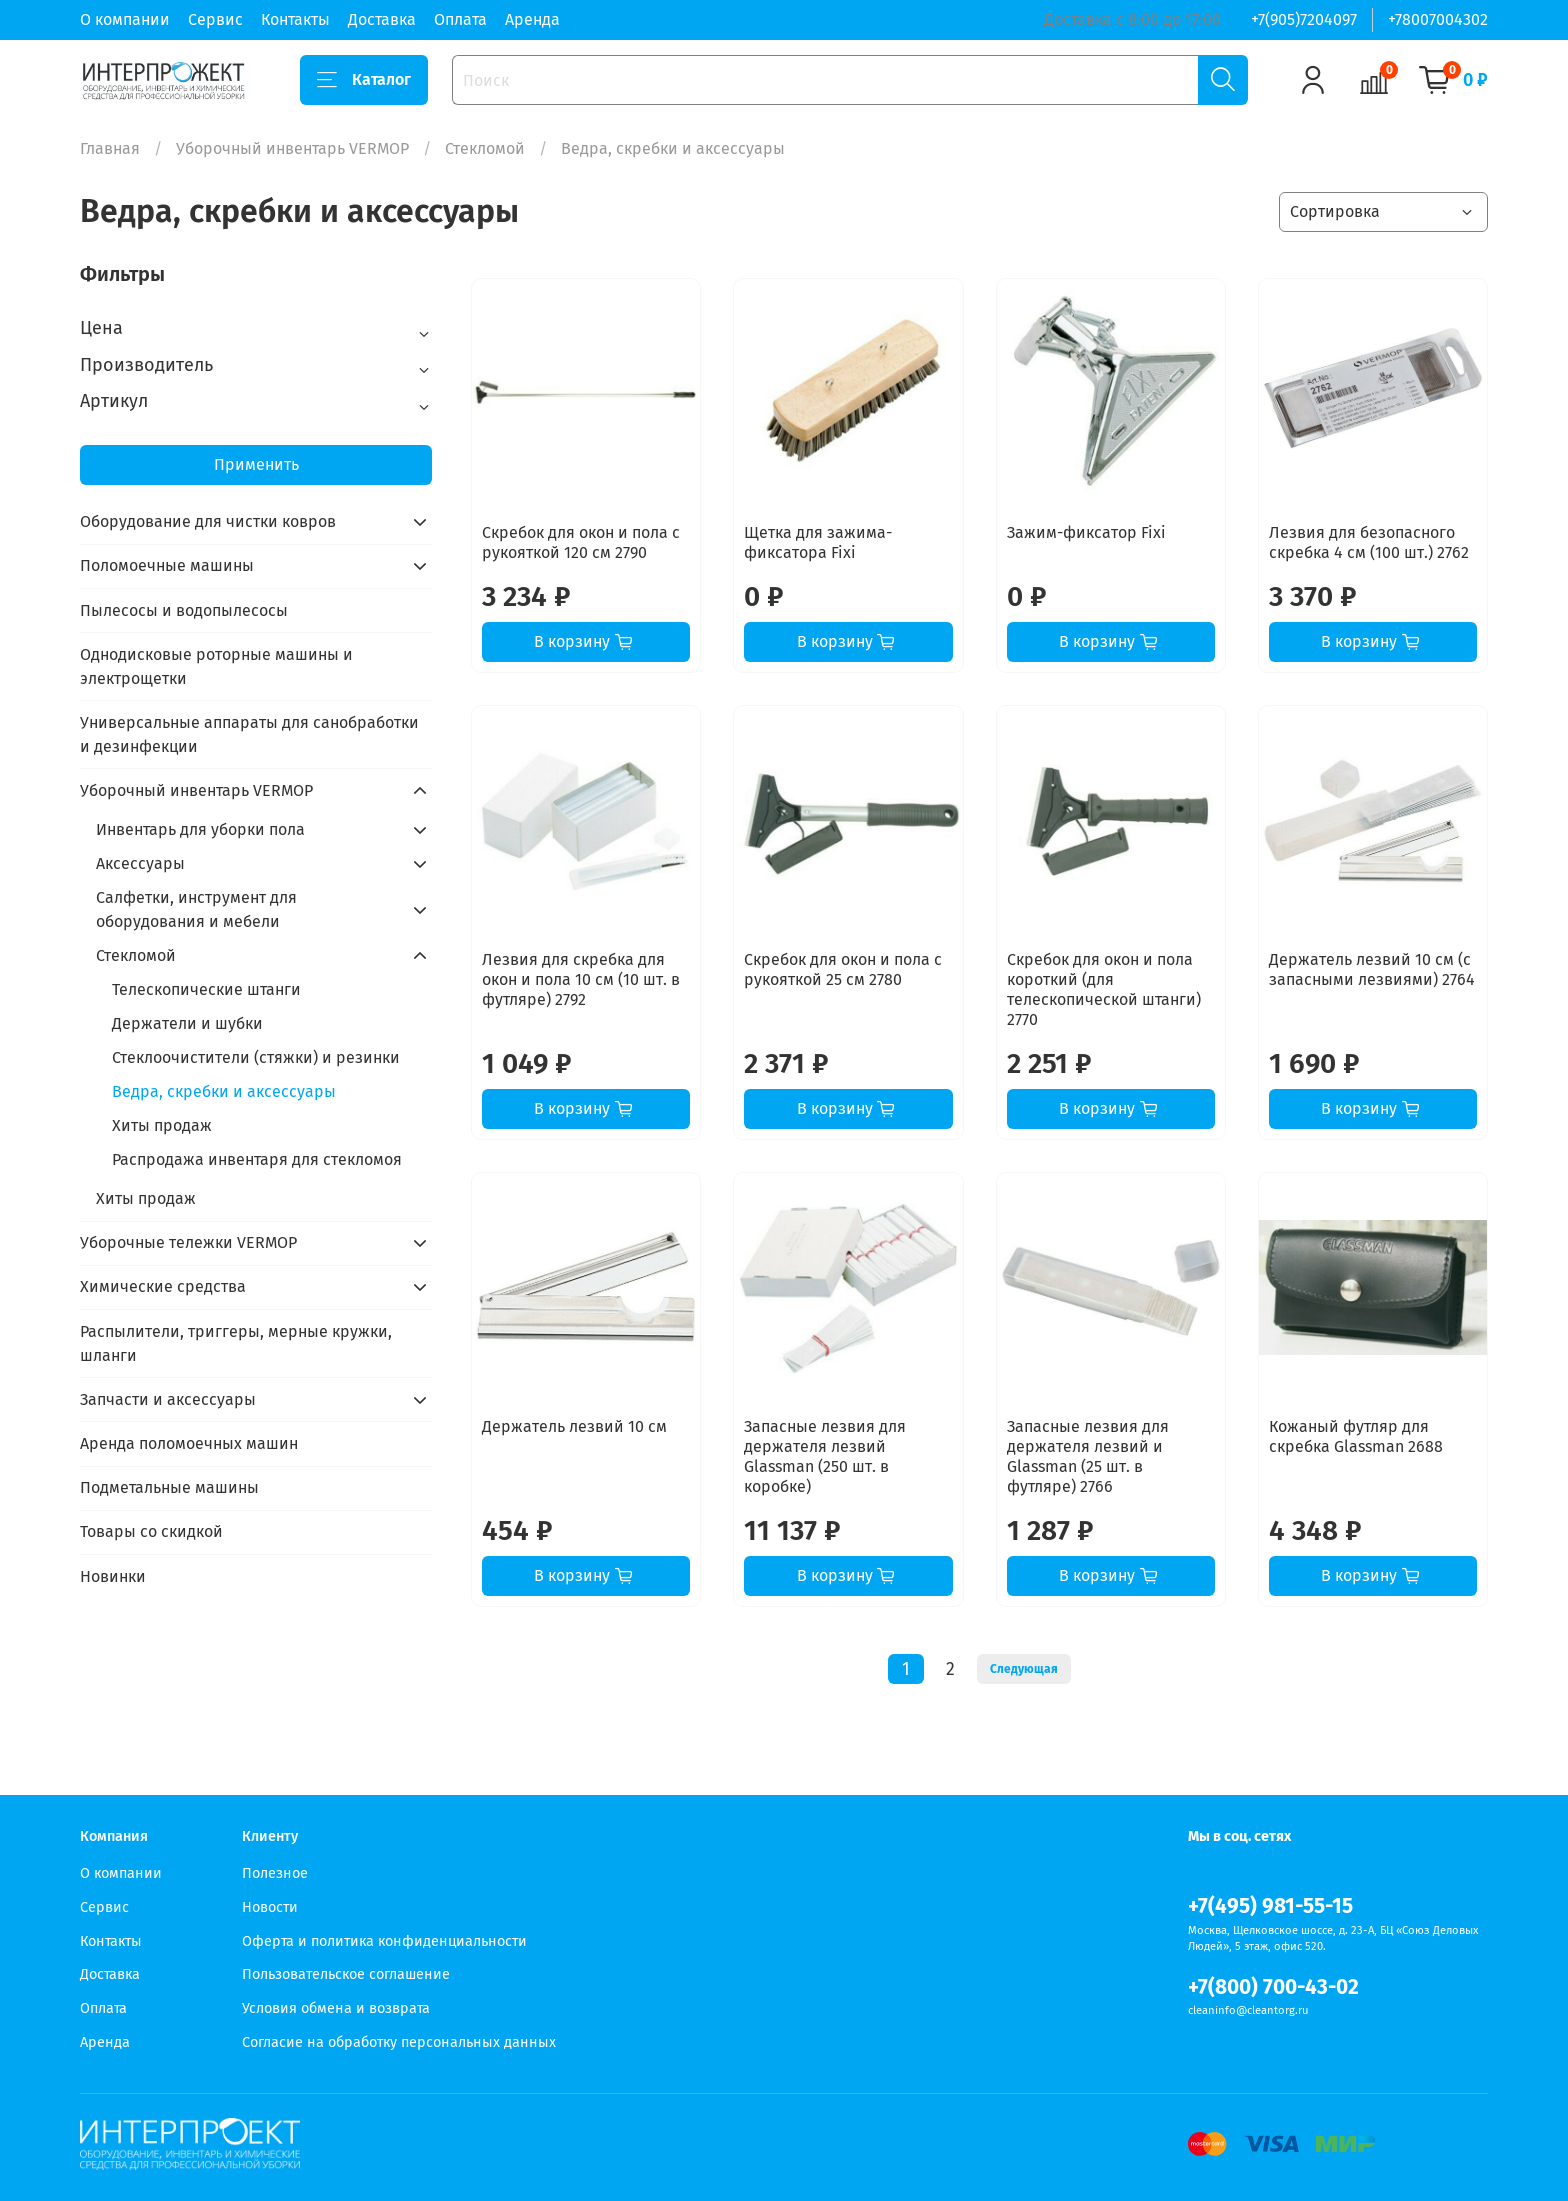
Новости (270, 1907)
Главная (110, 148)
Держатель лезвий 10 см (574, 1426)
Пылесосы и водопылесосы (184, 610)
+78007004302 (1438, 19)
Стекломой (485, 148)
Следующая (1024, 1669)
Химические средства (163, 1286)
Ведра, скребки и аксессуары (224, 1091)
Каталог (364, 80)
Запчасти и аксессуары (168, 1399)
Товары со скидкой (151, 1531)
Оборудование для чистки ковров (208, 521)
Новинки (113, 1576)
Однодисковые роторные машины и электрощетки (216, 666)
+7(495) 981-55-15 (1270, 1906)
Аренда (532, 19)
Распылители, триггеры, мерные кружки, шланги (236, 1343)
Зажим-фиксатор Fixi (1086, 532)
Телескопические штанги (206, 989)
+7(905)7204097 (1304, 19)
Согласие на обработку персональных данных (399, 2042)
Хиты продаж (162, 1125)
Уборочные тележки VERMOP (188, 1242)
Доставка (382, 19)
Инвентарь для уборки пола (200, 829)
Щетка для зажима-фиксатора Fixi (818, 542)
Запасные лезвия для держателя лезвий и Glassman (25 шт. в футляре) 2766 (1088, 1456)
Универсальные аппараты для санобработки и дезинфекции (249, 734)
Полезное (275, 1873)
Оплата (460, 19)
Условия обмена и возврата (336, 2008)
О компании (125, 19)
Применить (256, 464)
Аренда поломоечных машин (189, 1443)
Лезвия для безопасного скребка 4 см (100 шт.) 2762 (1369, 542)
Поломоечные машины (167, 565)
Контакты (295, 19)
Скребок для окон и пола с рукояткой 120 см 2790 (581, 542)
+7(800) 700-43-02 (1273, 1987)
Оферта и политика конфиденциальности (384, 1941)
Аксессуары (140, 863)
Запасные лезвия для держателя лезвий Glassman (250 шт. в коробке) (825, 1456)
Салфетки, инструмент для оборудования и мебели (196, 909)
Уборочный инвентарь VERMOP (292, 148)
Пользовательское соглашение (346, 1974)
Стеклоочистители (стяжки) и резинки (256, 1057)
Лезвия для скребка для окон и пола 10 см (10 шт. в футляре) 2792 (581, 979)
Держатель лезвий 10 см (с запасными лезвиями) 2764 (1372, 969)
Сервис (215, 19)
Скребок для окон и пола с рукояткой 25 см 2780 (843, 969)
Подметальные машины (169, 1487)
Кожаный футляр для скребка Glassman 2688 (1356, 1436)
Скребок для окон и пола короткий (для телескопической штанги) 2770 (1104, 989)
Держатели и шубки (187, 1023)
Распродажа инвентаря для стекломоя (257, 1159)
